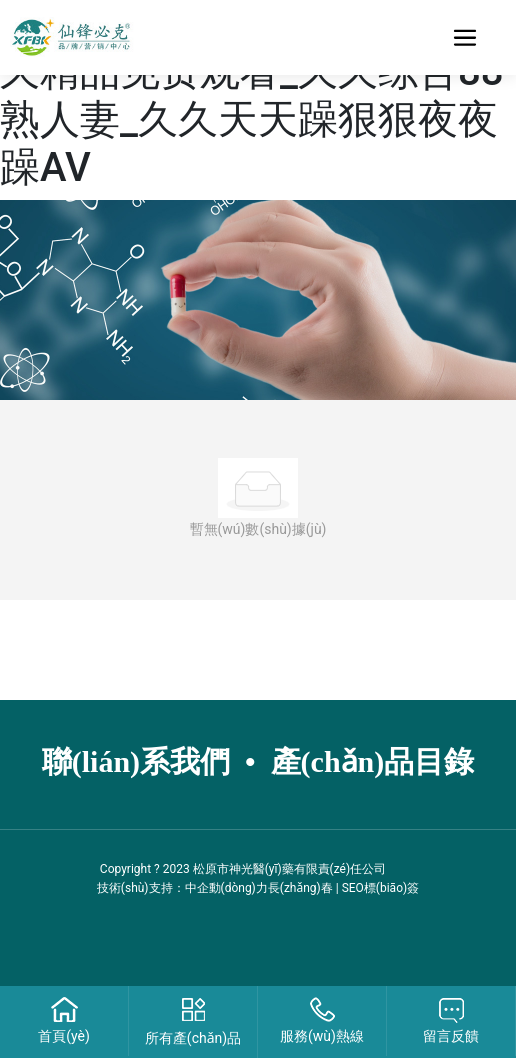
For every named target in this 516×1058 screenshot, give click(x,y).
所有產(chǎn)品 (193, 1038)
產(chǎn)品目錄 (373, 761)
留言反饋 (451, 1036)
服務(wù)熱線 (322, 1036)
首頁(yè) (64, 1036)
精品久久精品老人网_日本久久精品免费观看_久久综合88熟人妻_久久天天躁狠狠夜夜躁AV (251, 95)
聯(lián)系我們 (136, 761)
